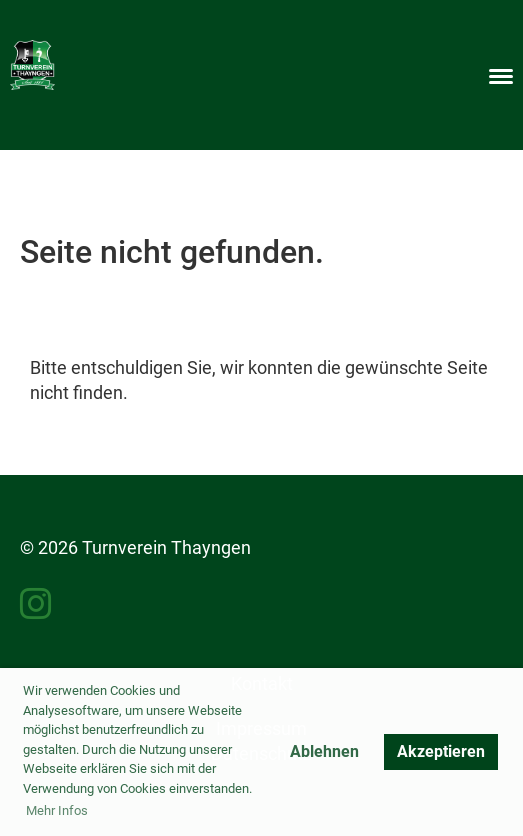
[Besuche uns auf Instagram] (36, 605)
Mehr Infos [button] (57, 810)
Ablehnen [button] (324, 751)
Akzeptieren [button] (441, 751)
